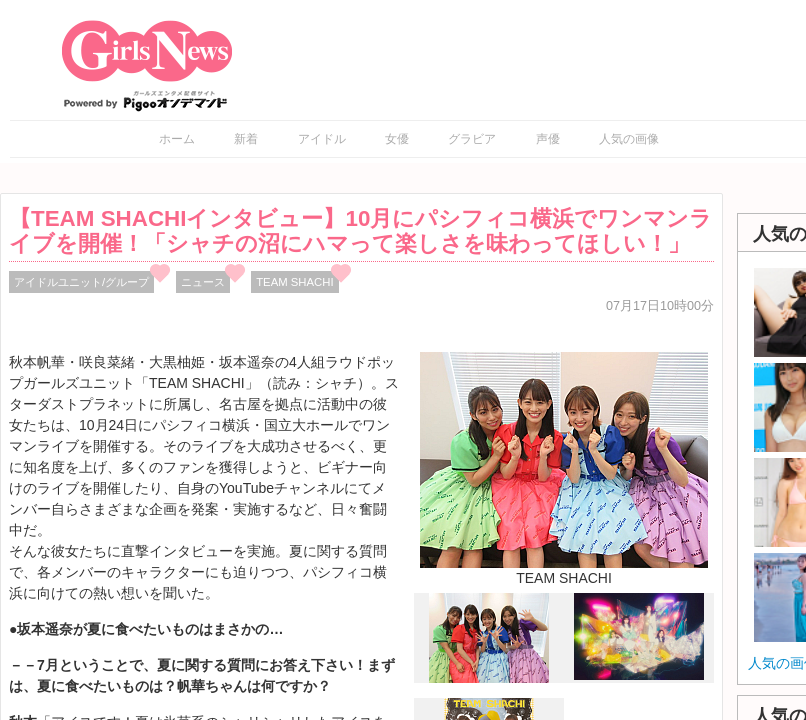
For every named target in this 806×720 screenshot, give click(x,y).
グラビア (472, 139)
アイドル (322, 139)
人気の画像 (629, 139)
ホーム (177, 139)
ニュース (203, 282)
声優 (548, 139)
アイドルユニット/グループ (81, 282)
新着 (246, 139)
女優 (397, 139)
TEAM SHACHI (294, 282)
